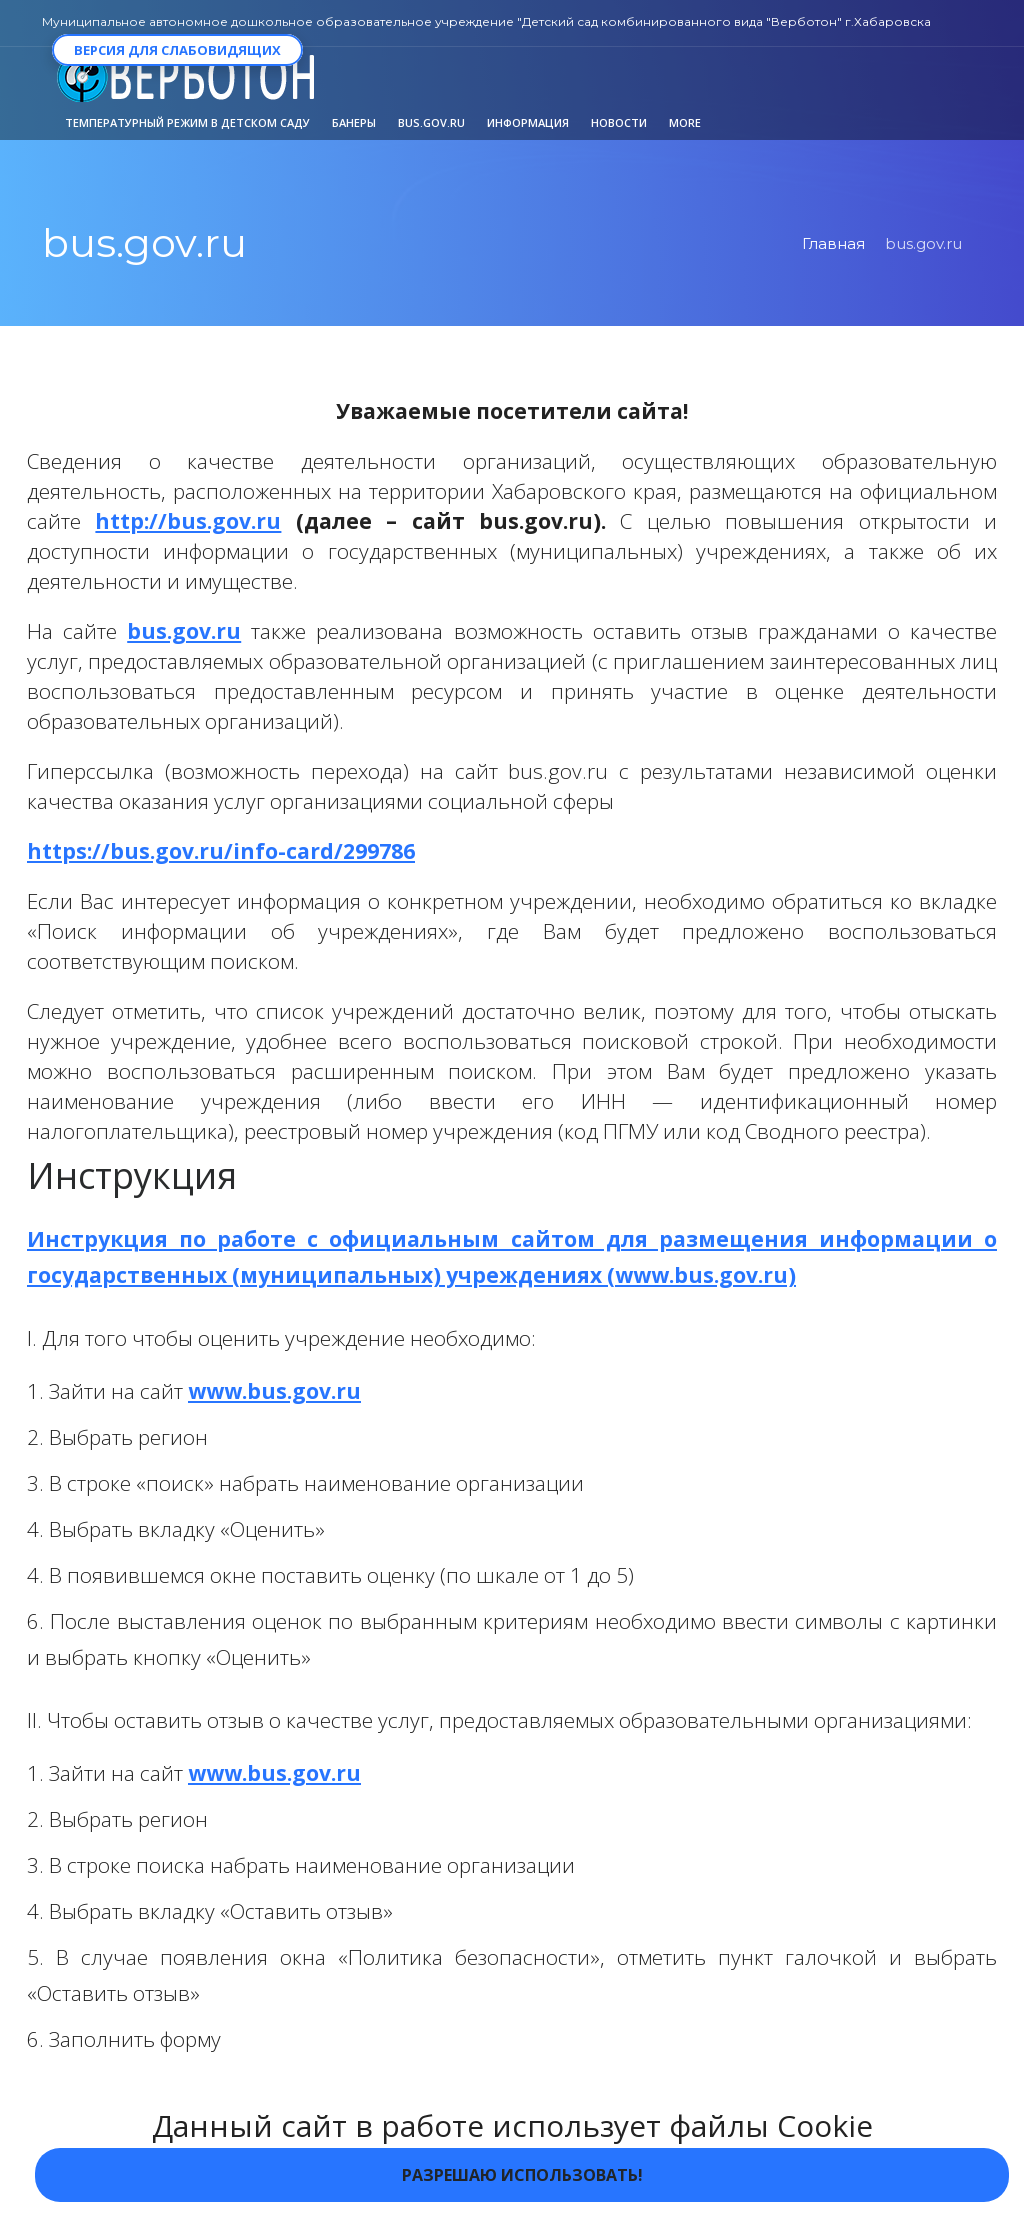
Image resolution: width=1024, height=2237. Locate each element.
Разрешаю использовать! (522, 2175)
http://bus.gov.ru (188, 521)
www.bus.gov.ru (274, 1391)
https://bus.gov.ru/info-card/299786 (221, 851)
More (685, 122)
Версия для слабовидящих (177, 50)
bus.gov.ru (184, 631)
